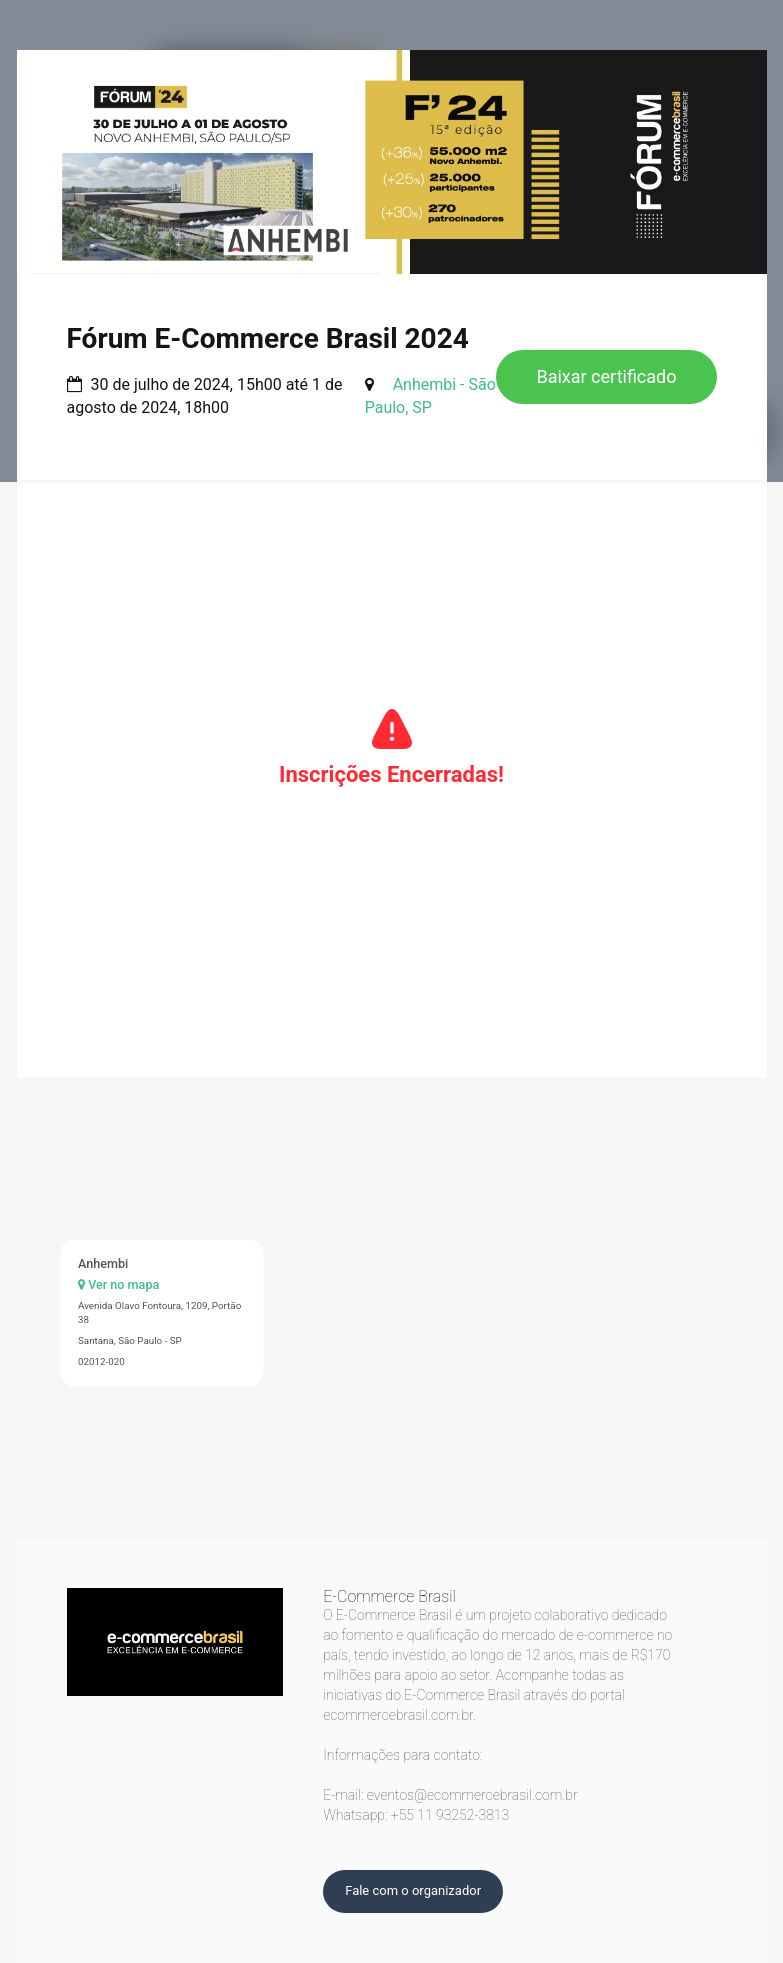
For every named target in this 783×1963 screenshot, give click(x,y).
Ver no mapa (118, 1284)
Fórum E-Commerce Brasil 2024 (268, 338)
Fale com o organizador (413, 1890)
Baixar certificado (606, 376)
